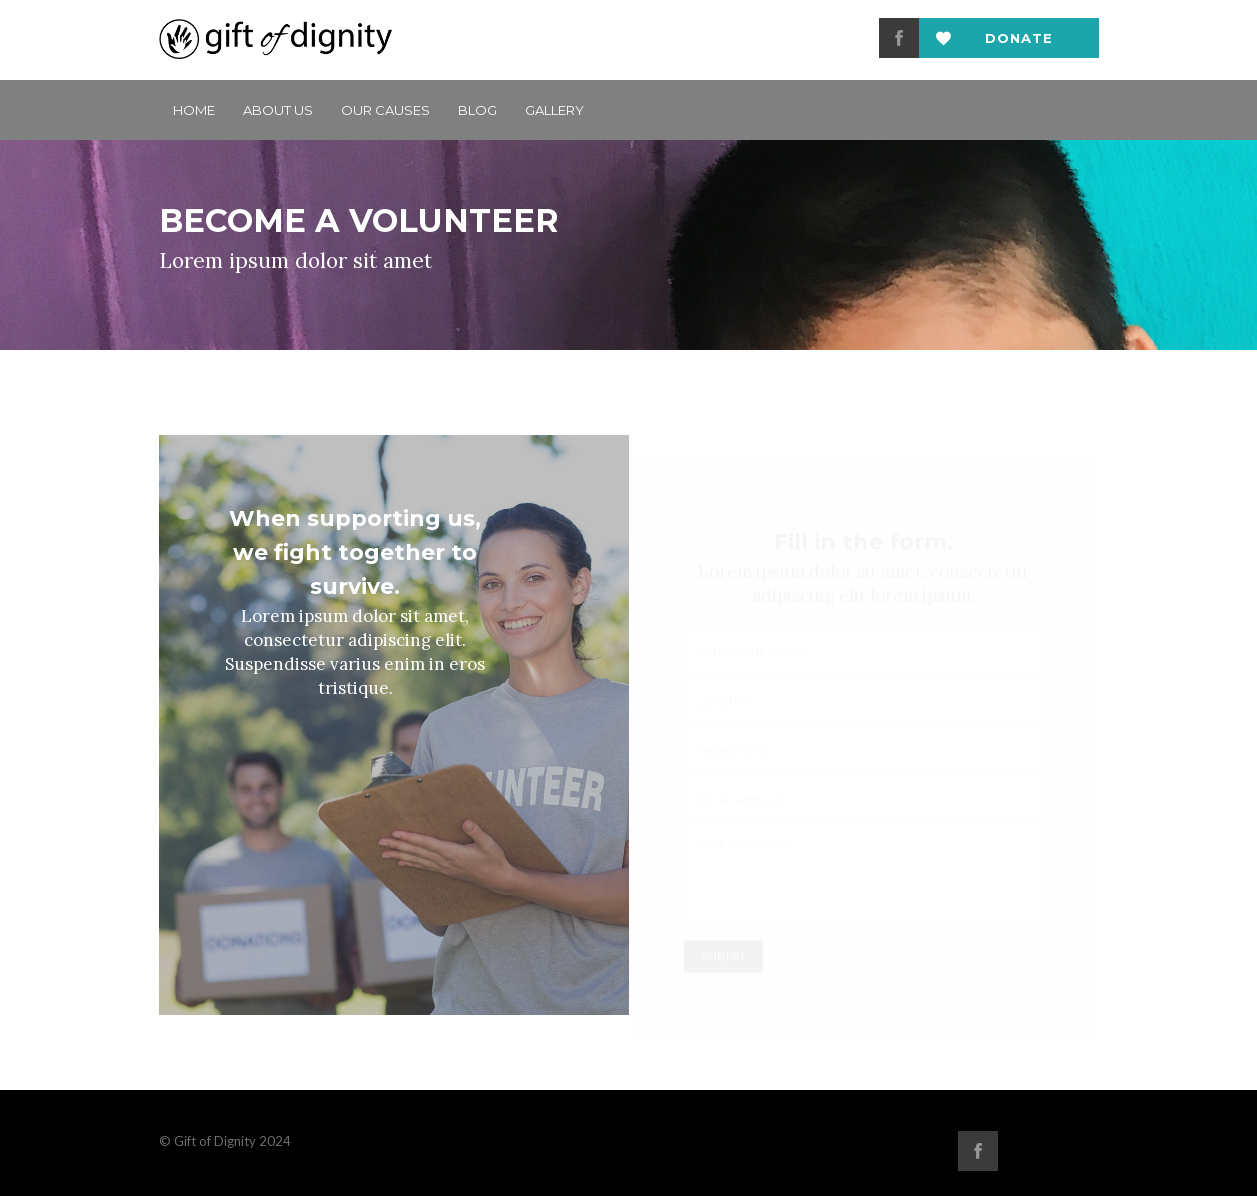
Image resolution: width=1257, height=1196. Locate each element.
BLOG (477, 110)
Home (194, 110)
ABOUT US (278, 110)
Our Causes (385, 110)
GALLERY (554, 110)
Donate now (1019, 44)
